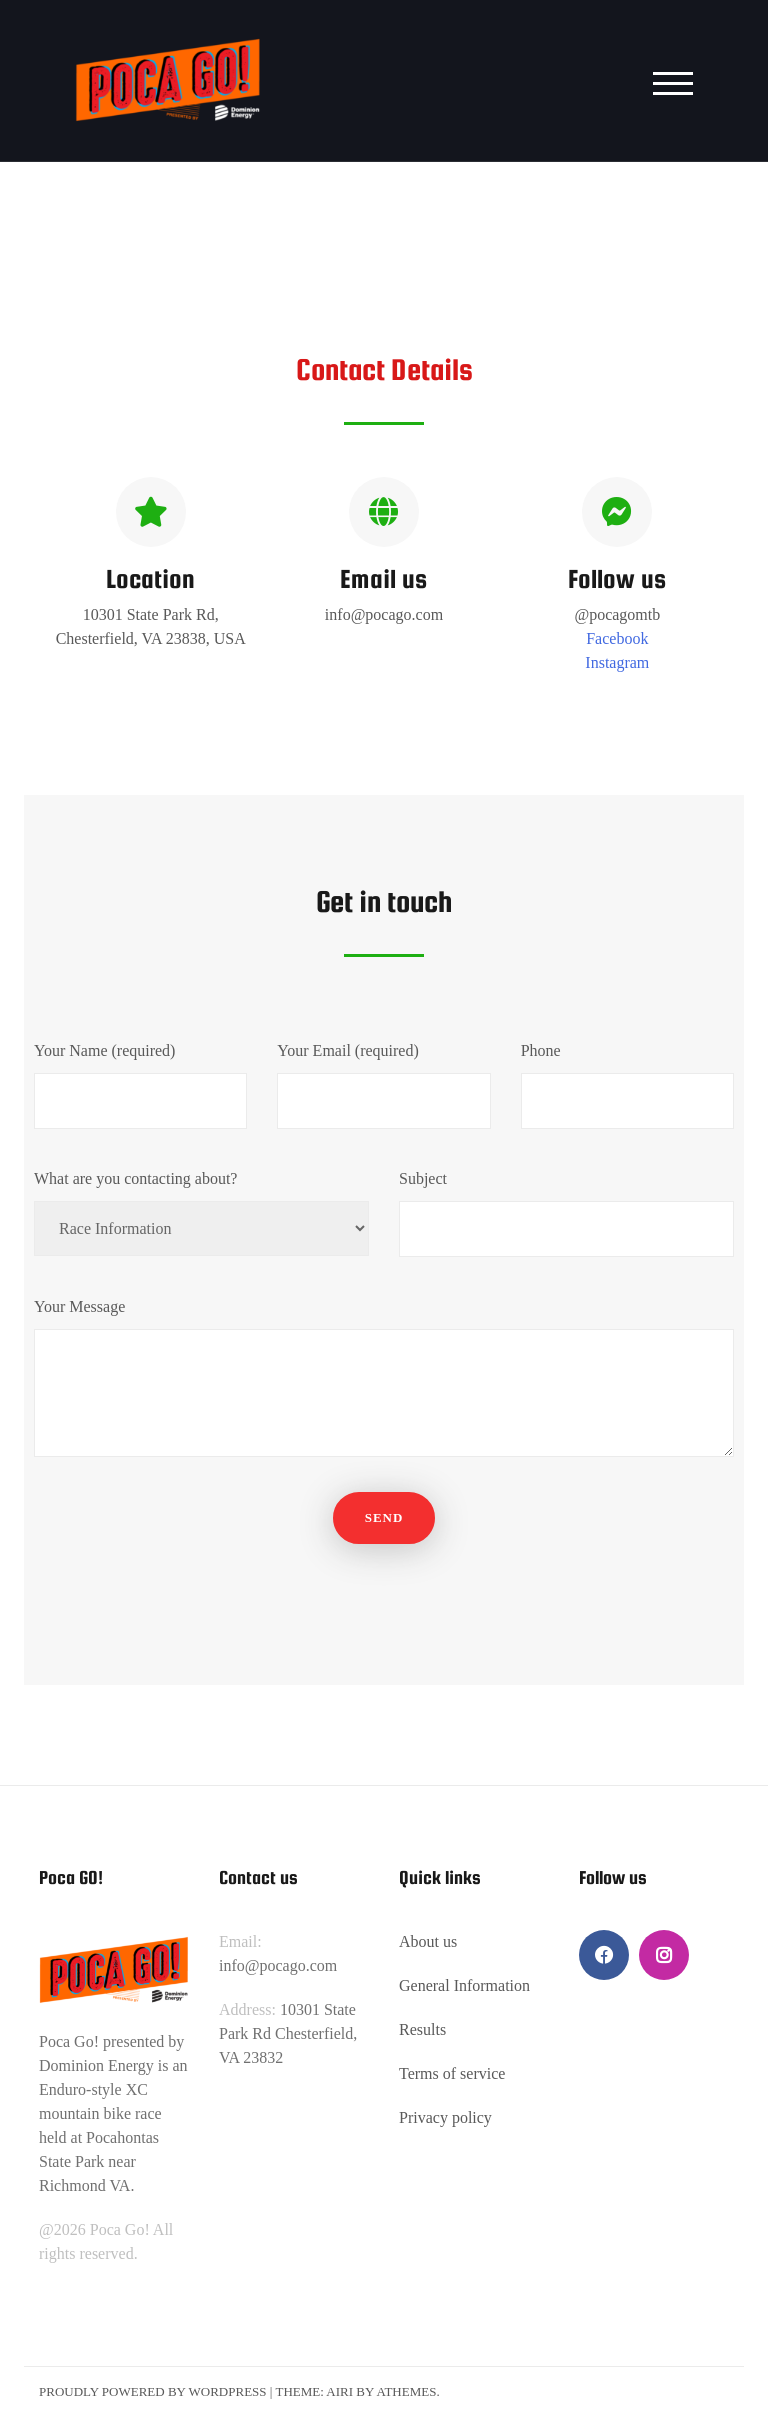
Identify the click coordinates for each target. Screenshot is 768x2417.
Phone (627, 1085)
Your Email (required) (383, 1085)
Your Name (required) (140, 1085)
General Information (464, 1985)
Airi (339, 2391)
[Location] (151, 512)
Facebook (617, 638)
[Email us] (384, 512)
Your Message (384, 1381)
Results (422, 2029)
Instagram (617, 662)
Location (150, 578)
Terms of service (452, 2073)
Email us (383, 578)
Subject (566, 1213)
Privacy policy (445, 2117)
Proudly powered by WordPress (153, 2391)
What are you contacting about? (201, 1213)
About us (428, 1941)
